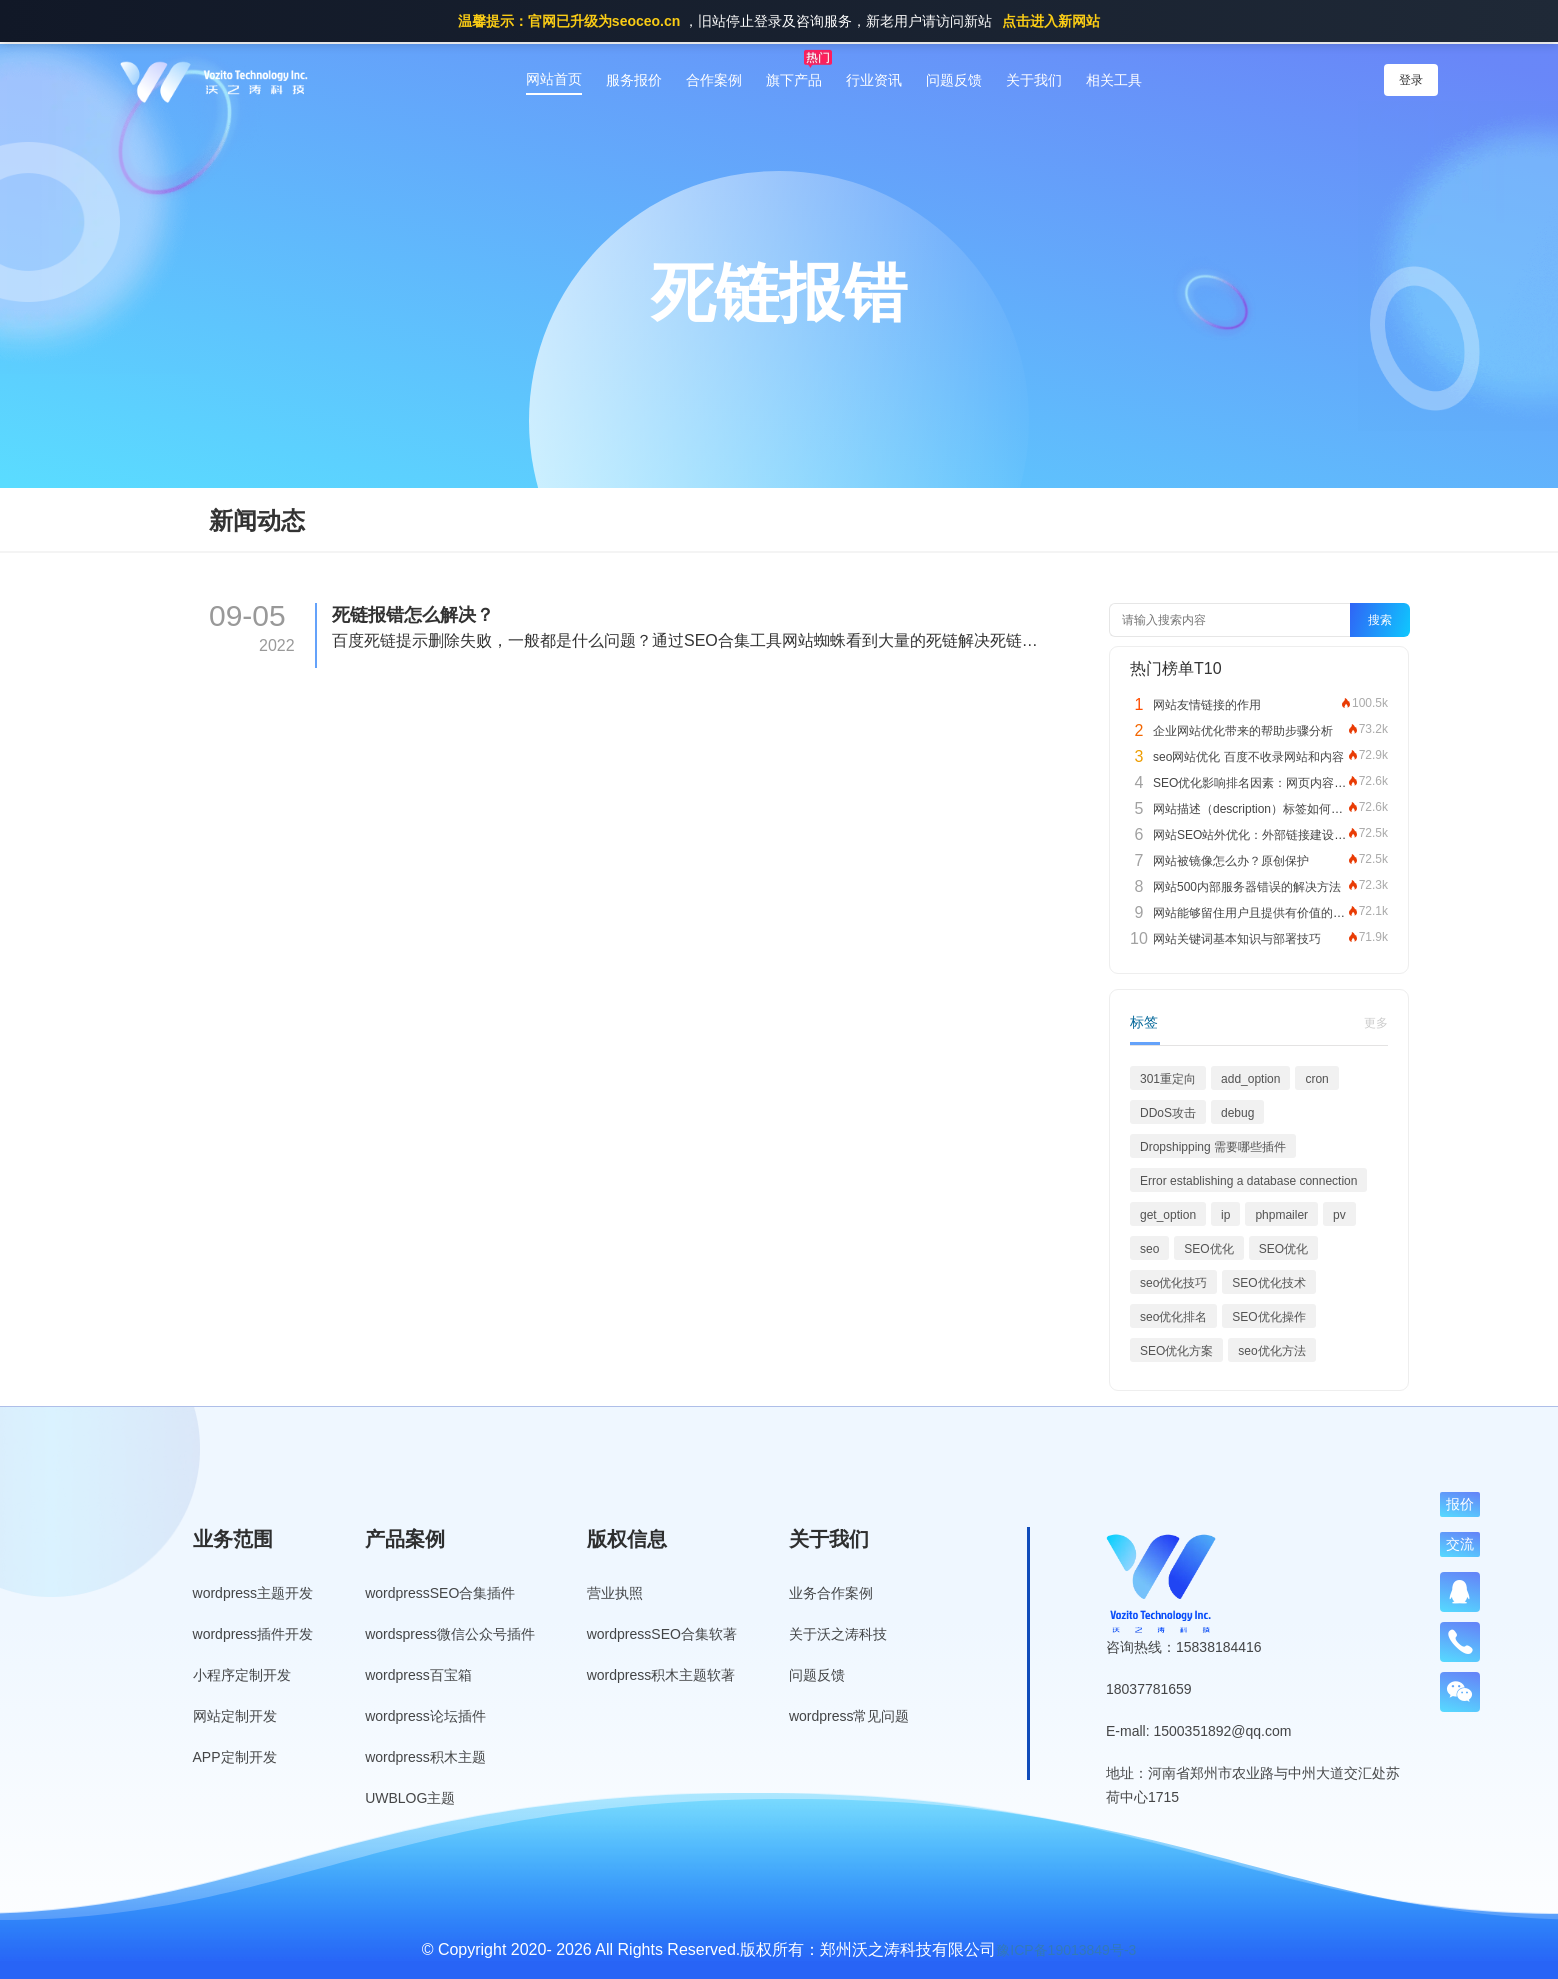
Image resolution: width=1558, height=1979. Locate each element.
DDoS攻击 (1168, 1113)
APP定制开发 (235, 1757)
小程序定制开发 (242, 1675)
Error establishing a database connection (1248, 1181)
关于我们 (1034, 80)
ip (1225, 1215)
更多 (1376, 1023)
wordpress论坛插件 (425, 1716)
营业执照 (615, 1593)
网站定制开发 (235, 1716)
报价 (1460, 1504)
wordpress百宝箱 (418, 1675)
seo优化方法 (1271, 1351)
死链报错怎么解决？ (413, 615)
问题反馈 (954, 80)
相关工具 (1114, 80)
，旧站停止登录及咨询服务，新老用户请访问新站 (779, 21)
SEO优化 (1208, 1249)
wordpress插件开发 (253, 1634)
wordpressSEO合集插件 (440, 1593)
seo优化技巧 (1173, 1283)
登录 (1411, 80)
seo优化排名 (1173, 1317)
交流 (1460, 1544)
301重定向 (1168, 1079)
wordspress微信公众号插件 (450, 1634)
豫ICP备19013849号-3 (1066, 1950)
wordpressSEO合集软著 (662, 1634)
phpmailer (1281, 1215)
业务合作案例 (831, 1593)
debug (1237, 1113)
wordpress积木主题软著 (661, 1675)
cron (1316, 1079)
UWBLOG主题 (410, 1798)
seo (1149, 1249)
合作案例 (714, 80)
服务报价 (634, 80)
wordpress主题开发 (253, 1593)
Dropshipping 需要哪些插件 (1213, 1147)
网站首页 (554, 79)
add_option (1250, 1079)
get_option (1168, 1215)
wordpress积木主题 (425, 1757)
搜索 (1380, 620)
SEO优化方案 (1176, 1351)
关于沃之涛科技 (838, 1634)
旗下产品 (794, 80)
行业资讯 (874, 80)
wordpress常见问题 (849, 1716)
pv (1339, 1215)
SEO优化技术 (1268, 1283)
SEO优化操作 (1268, 1317)
